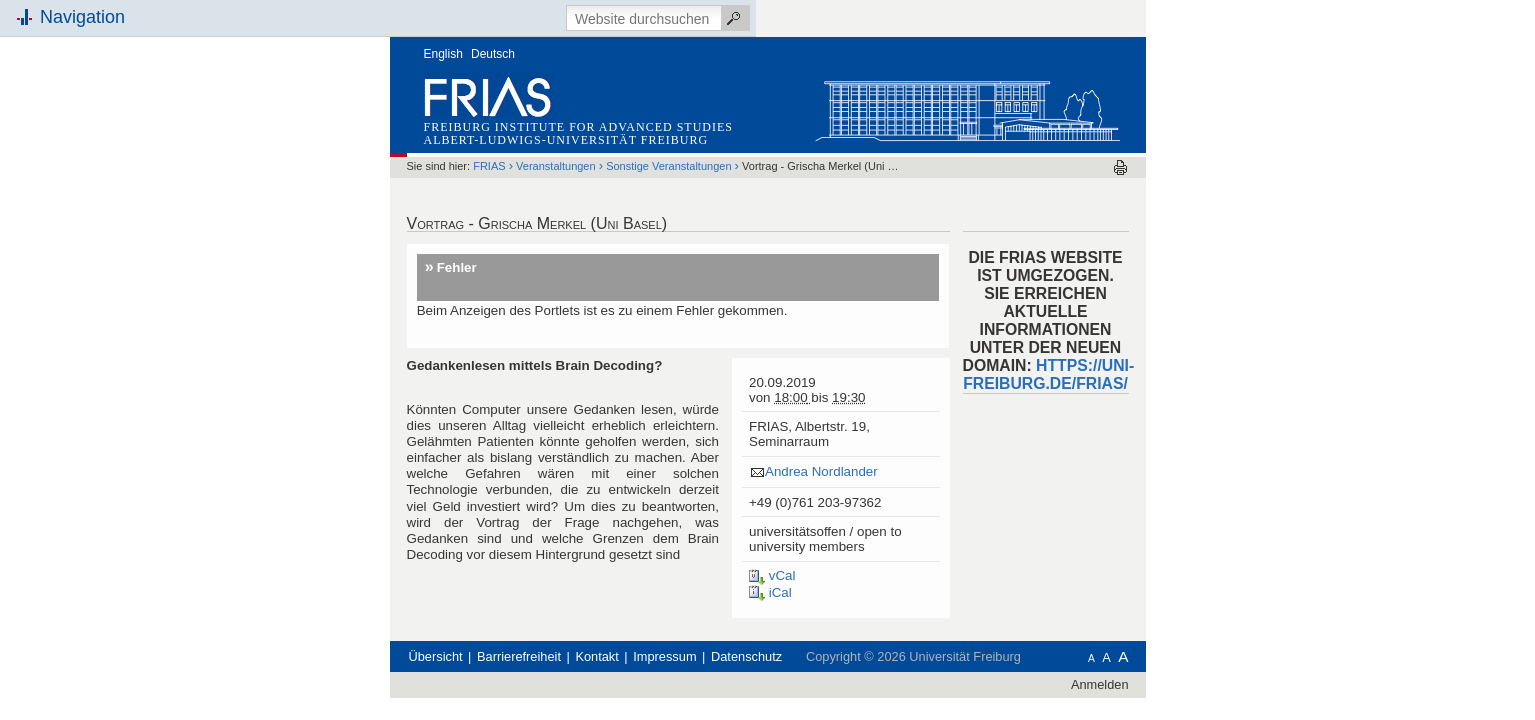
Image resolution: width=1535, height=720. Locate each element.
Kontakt (720, 619)
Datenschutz (870, 619)
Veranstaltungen (680, 129)
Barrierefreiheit (643, 619)
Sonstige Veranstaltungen (792, 129)
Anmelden (1224, 647)
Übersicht (560, 619)
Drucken (1244, 130)
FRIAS (613, 129)
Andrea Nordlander (945, 434)
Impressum (788, 619)
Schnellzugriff (314, 227)
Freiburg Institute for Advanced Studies (702, 90)
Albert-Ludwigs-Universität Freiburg (690, 103)
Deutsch (617, 17)
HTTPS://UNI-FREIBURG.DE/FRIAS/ (1172, 337)
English (567, 17)
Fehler (581, 230)
